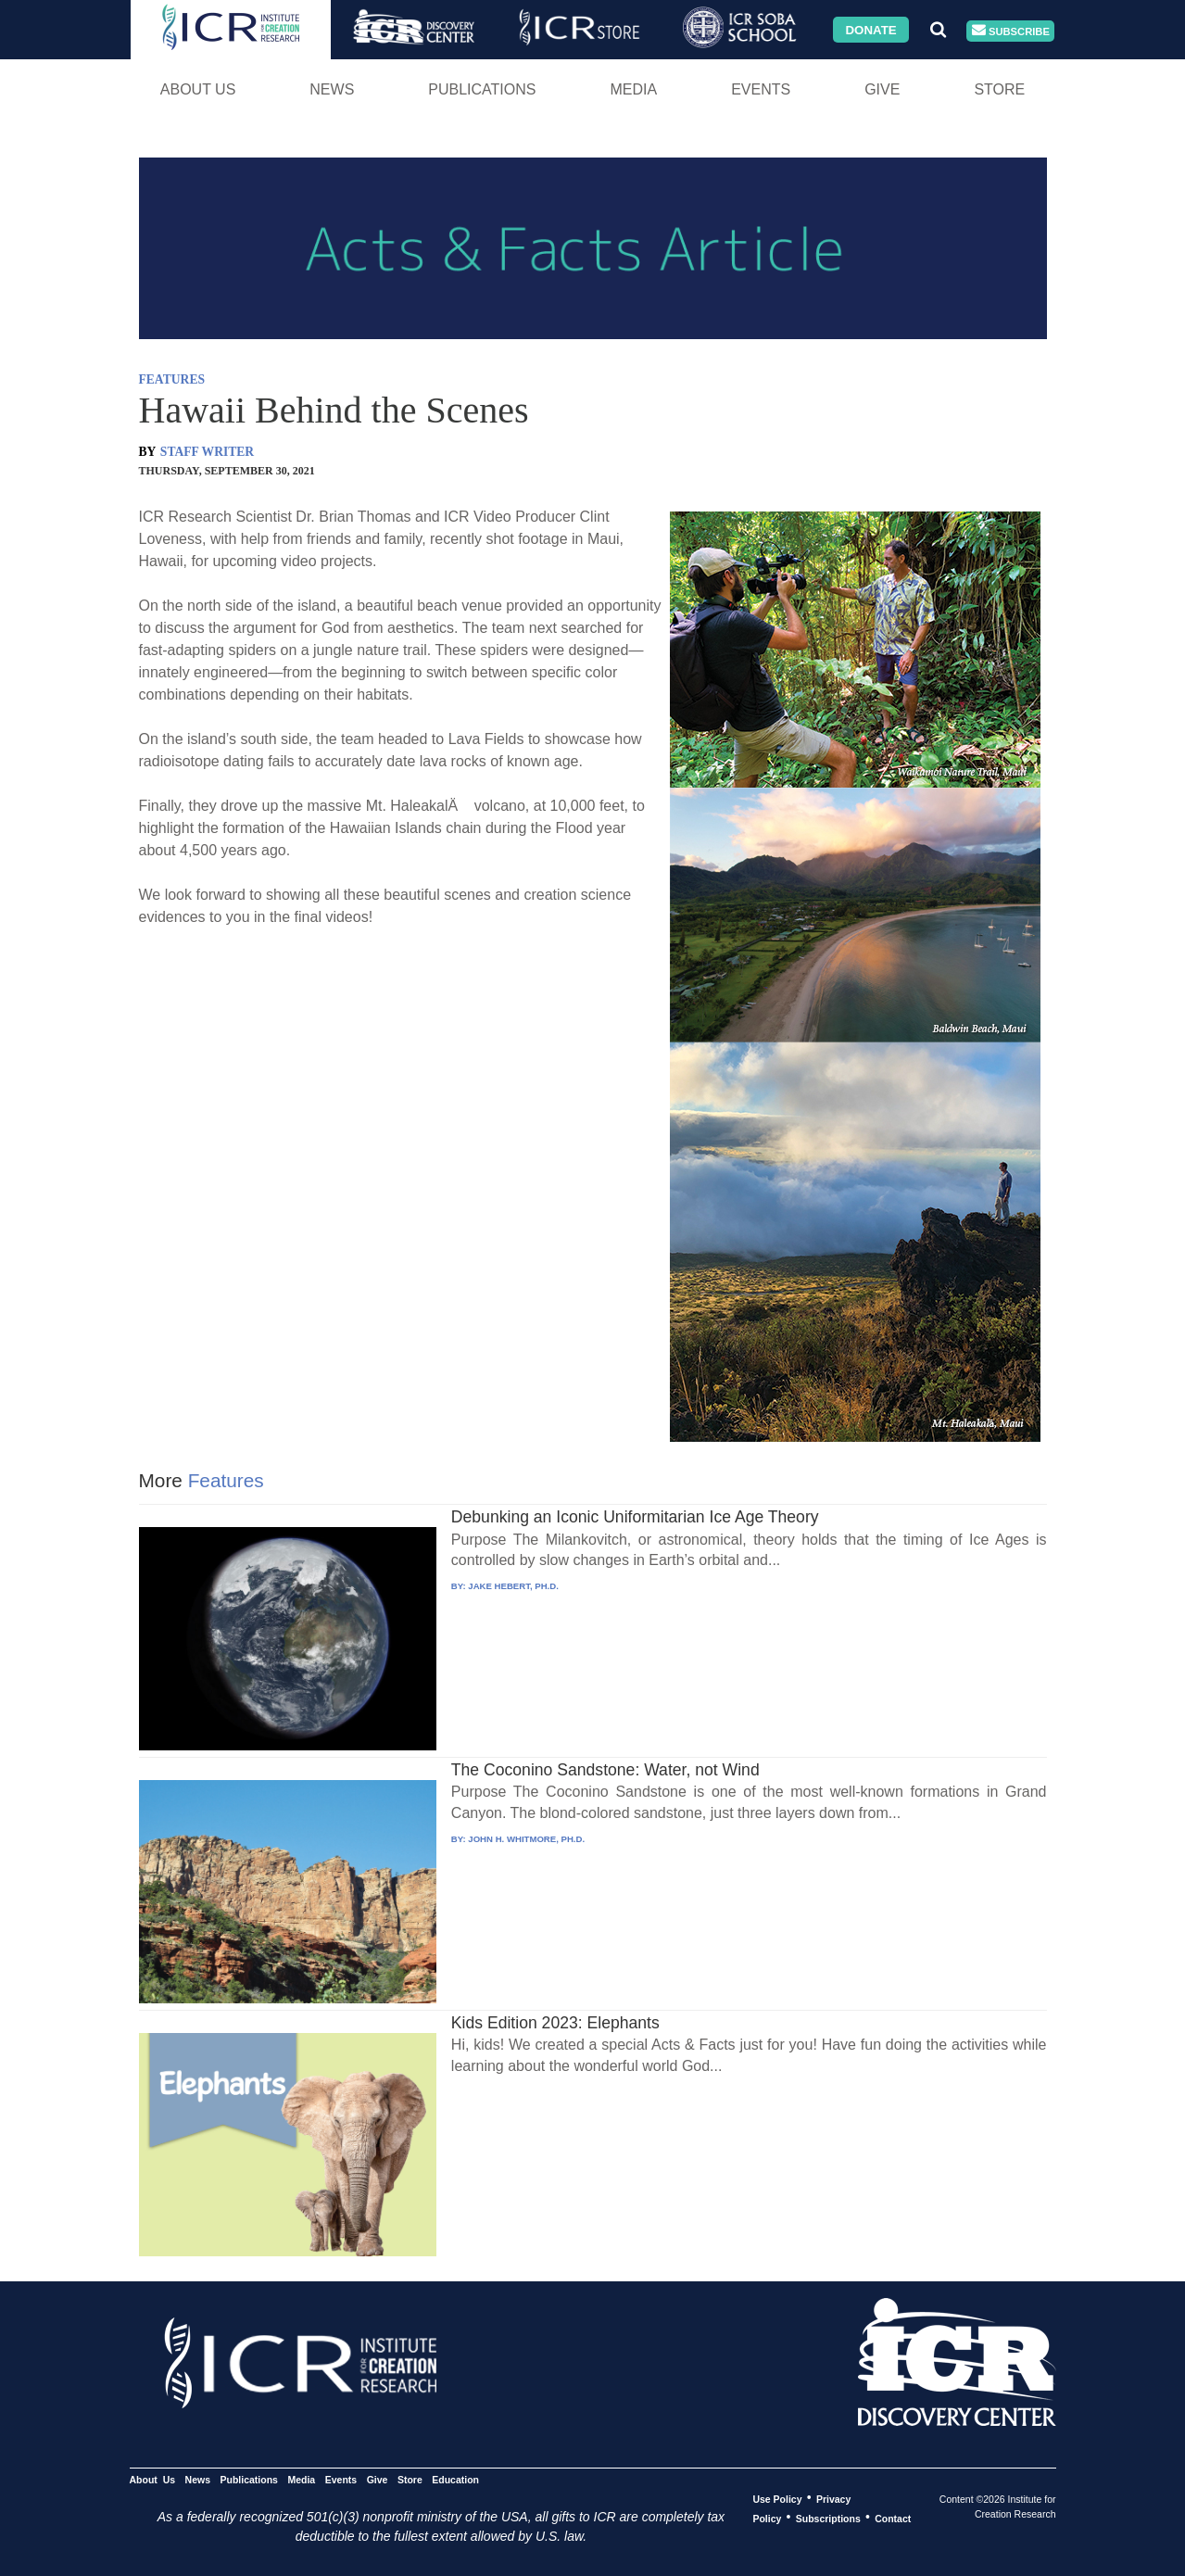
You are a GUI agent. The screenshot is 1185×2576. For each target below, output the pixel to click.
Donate (870, 29)
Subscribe (1011, 31)
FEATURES (172, 379)
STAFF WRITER (207, 452)
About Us (198, 89)
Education (455, 2478)
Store (999, 89)
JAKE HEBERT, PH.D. (513, 1586)
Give (882, 89)
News (331, 89)
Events (760, 89)
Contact (893, 2517)
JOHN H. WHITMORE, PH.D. (526, 1839)
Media (633, 89)
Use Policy (776, 2498)
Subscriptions (828, 2517)
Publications (482, 89)
